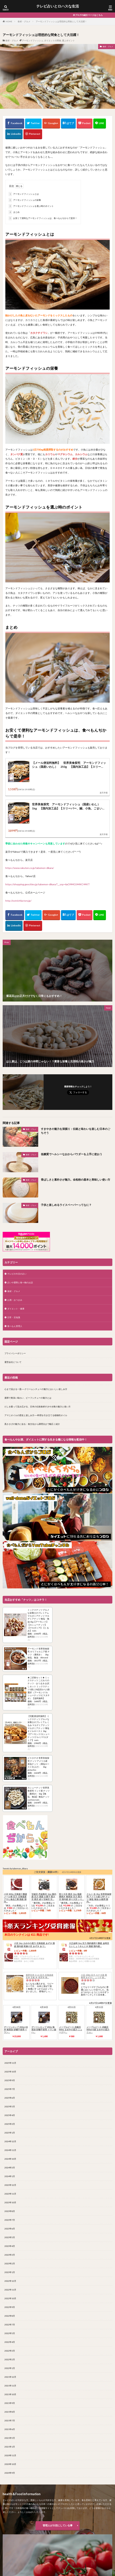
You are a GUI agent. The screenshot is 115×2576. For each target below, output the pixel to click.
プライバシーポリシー (15, 1353)
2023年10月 (10, 2202)
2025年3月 (9, 2124)
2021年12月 (10, 2377)
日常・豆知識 (13, 1317)
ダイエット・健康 (15, 1308)
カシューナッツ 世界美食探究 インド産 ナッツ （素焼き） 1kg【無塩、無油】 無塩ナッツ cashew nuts (39, 1793)
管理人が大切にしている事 (58, 2525)
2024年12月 (10, 2141)
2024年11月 (10, 2150)
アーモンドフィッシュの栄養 (25, 200)
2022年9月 (9, 2307)
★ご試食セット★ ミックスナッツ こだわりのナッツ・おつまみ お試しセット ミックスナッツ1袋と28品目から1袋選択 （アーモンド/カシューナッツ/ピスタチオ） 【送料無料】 (39, 1688)
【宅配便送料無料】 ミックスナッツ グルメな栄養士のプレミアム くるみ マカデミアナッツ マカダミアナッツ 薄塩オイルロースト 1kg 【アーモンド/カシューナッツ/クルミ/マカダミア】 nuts (39, 1728)
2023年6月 (9, 2228)
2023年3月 (9, 2254)
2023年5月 (9, 2237)
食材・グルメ (24, 21)
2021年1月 (9, 2446)
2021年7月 (9, 2420)
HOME (9, 21)
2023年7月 (9, 2220)
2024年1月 (9, 2176)
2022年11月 (10, 2289)
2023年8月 (9, 2211)
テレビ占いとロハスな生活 (57, 6)
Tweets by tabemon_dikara (15, 1868)
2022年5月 (9, 2333)
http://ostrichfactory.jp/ (18, 900)
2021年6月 (9, 2429)
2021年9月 (9, 2403)
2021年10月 (10, 2394)
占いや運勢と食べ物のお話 (20, 1282)
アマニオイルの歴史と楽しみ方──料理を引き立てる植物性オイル (35, 1415)
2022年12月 (10, 2281)
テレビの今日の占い (16, 1273)
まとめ (14, 212)
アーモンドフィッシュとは (24, 194)
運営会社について (13, 1362)
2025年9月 (9, 2080)
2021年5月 (9, 2438)
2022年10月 (10, 2298)
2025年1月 (9, 2132)
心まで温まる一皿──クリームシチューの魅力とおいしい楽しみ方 (35, 1389)
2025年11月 (10, 2063)
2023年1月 (9, 2272)
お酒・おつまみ (14, 1300)
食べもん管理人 (14, 1326)
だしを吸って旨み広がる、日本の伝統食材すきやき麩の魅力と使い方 (37, 1406)
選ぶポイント (68, 40)
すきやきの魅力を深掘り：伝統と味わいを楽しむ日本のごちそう (75, 1130)
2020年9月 (9, 2473)
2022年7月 (9, 2324)
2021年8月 (9, 2411)
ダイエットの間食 (52, 40)
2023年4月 (9, 2246)
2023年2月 (9, 2263)
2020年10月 (10, 2464)
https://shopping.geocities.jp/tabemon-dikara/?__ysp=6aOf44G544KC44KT (47, 884)
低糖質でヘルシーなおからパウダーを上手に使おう (71, 1154)
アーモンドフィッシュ (32, 40)
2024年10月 (10, 2158)
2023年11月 (10, 2193)
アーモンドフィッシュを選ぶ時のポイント (31, 206)
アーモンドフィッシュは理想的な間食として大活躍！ (61, 21)
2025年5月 (9, 2106)
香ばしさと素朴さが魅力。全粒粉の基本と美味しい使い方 (75, 1179)
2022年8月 (9, 2316)
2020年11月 (10, 2455)
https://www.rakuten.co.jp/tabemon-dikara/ (29, 867)
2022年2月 (9, 2359)
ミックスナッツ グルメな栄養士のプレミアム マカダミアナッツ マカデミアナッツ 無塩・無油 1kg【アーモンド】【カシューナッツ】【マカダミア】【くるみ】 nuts (38, 1620)
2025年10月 (10, 2071)
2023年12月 (10, 2185)
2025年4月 (9, 2115)
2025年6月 (9, 2097)
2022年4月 (9, 2342)
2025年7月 (9, 2089)
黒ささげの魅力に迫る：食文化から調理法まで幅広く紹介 (32, 1424)
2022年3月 (9, 2350)
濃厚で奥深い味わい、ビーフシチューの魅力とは (27, 1397)
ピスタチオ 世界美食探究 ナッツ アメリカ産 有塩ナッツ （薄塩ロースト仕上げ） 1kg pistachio (38, 1764)
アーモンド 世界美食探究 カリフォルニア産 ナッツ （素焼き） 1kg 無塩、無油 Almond (39, 1653)
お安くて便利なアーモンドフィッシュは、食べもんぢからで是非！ (43, 218)
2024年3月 (9, 2167)
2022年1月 (9, 2368)
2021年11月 (10, 2385)
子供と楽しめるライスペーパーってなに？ (66, 1204)
